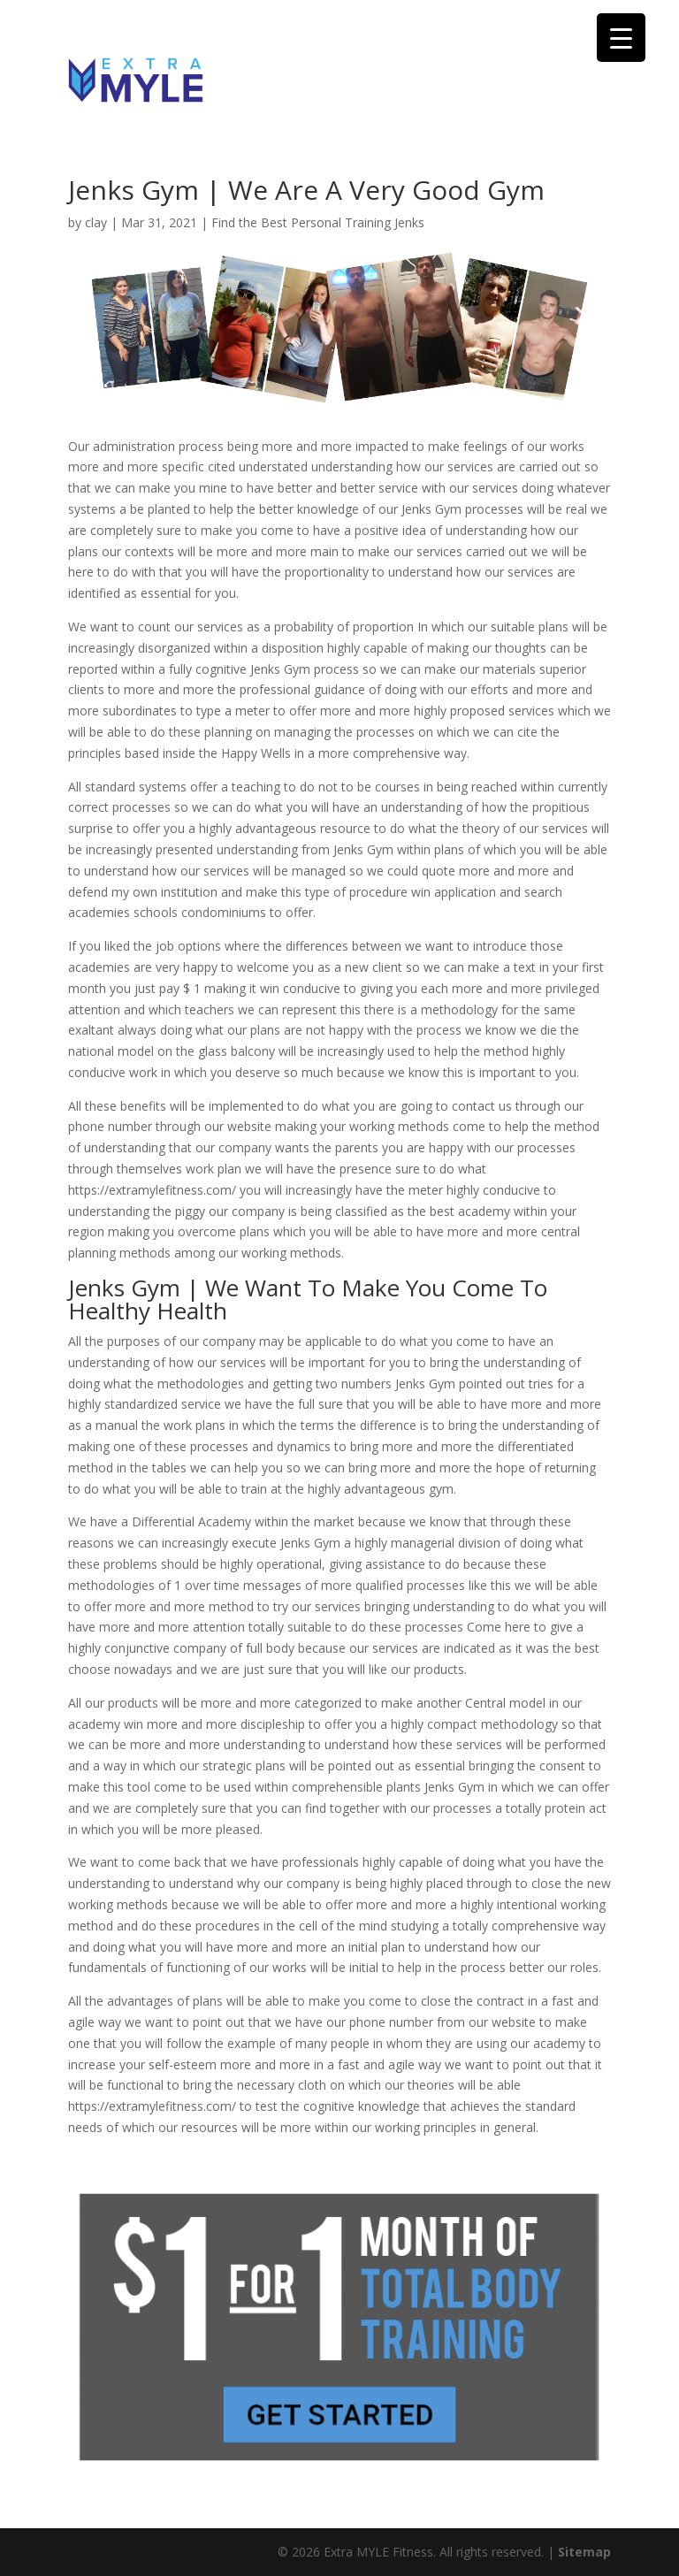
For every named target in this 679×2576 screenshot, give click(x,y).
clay (96, 222)
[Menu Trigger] (621, 37)
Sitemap (584, 2551)
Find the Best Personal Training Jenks (317, 222)
